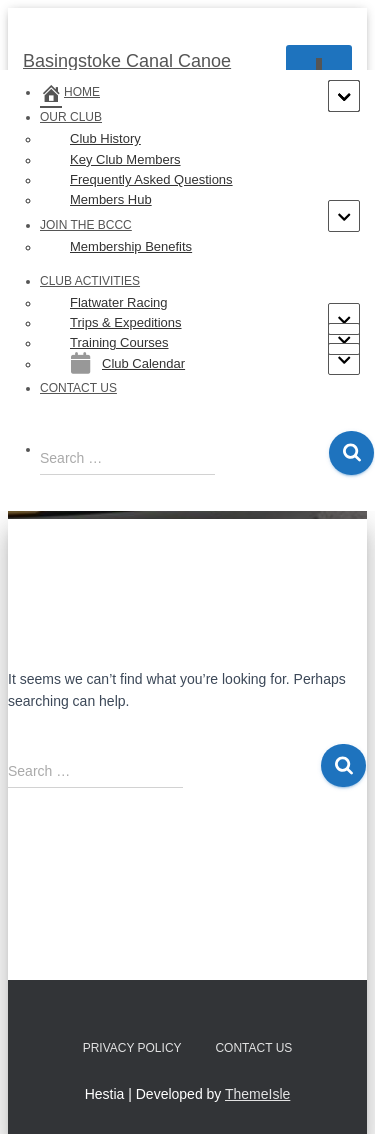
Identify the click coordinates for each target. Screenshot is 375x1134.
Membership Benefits (131, 246)
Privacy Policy (132, 1048)
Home (70, 92)
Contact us (78, 388)
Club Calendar (127, 363)
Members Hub (111, 199)
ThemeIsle (257, 1094)
